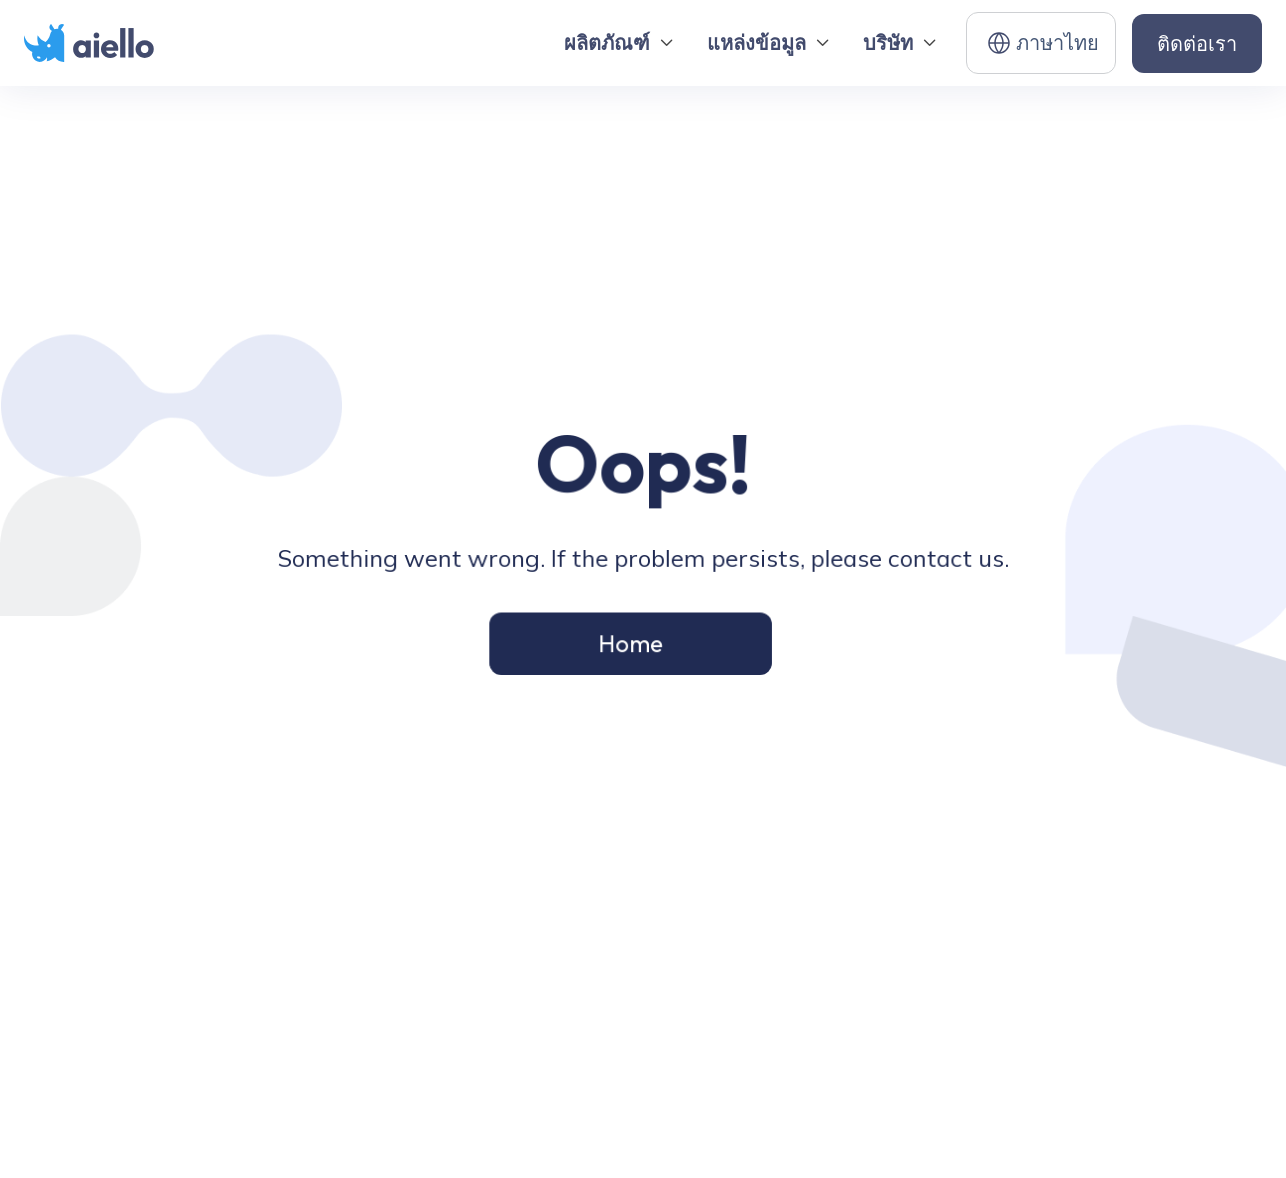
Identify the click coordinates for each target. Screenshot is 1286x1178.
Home (630, 641)
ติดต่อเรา (1197, 43)
